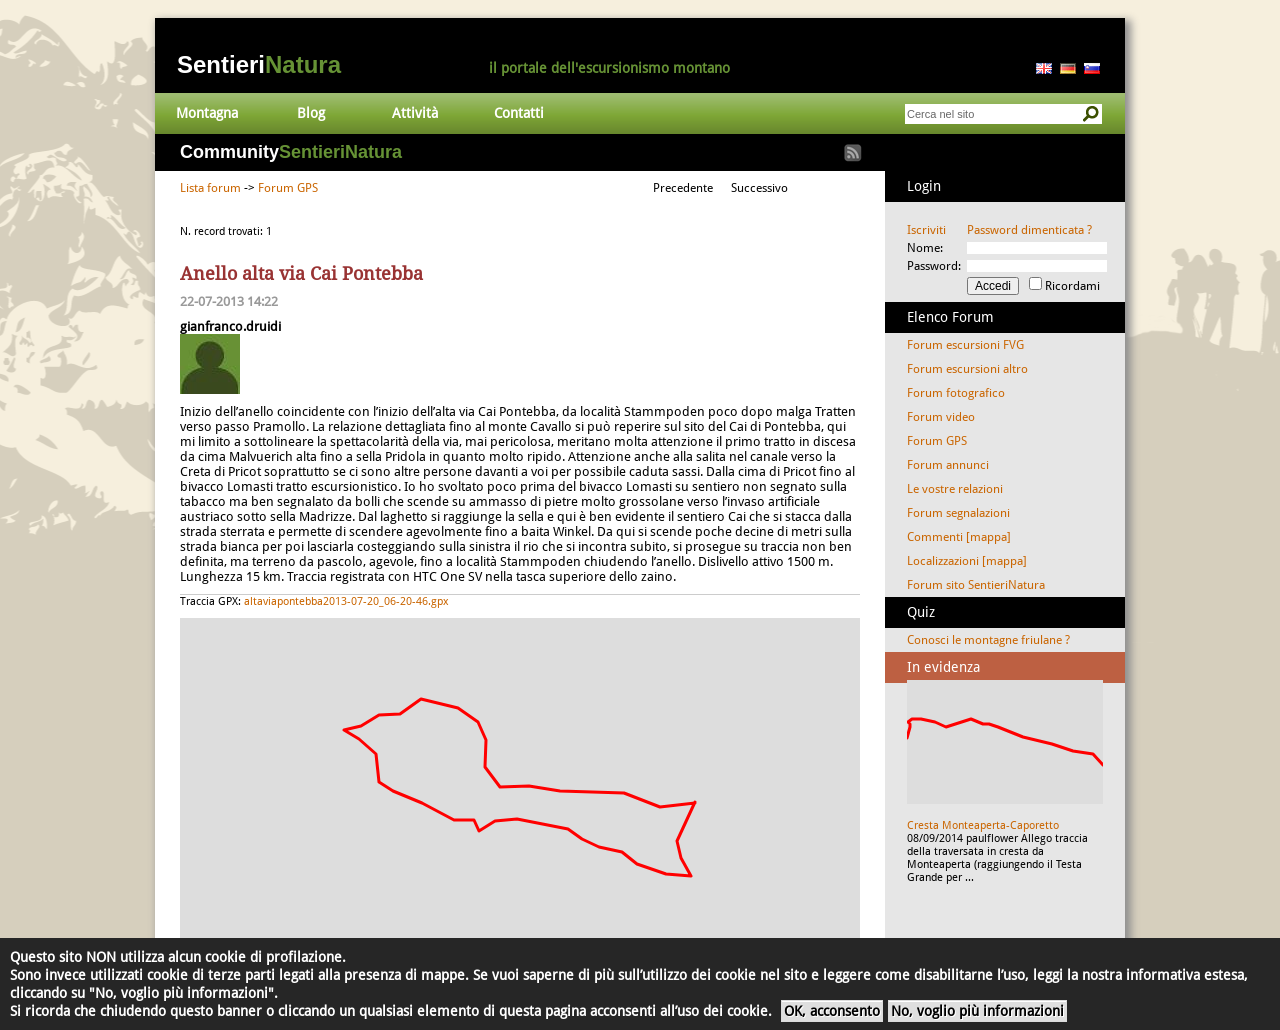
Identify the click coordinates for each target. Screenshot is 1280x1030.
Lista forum (210, 188)
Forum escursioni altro (967, 369)
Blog (311, 113)
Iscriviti (926, 230)
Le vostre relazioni (955, 489)
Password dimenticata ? (1029, 230)
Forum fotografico (956, 393)
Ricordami (1072, 286)
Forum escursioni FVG (965, 345)
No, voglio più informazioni (977, 1011)
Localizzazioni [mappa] (967, 561)
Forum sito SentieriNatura (976, 585)
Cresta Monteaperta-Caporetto (983, 825)
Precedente (683, 188)
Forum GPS (288, 188)
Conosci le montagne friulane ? (988, 640)
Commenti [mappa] (959, 537)
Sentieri (259, 64)
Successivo (759, 188)
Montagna (207, 113)
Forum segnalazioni (958, 513)
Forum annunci (948, 465)
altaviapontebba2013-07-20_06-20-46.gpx (346, 601)
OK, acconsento (832, 1011)
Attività (415, 113)
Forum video (941, 417)
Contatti (519, 113)
